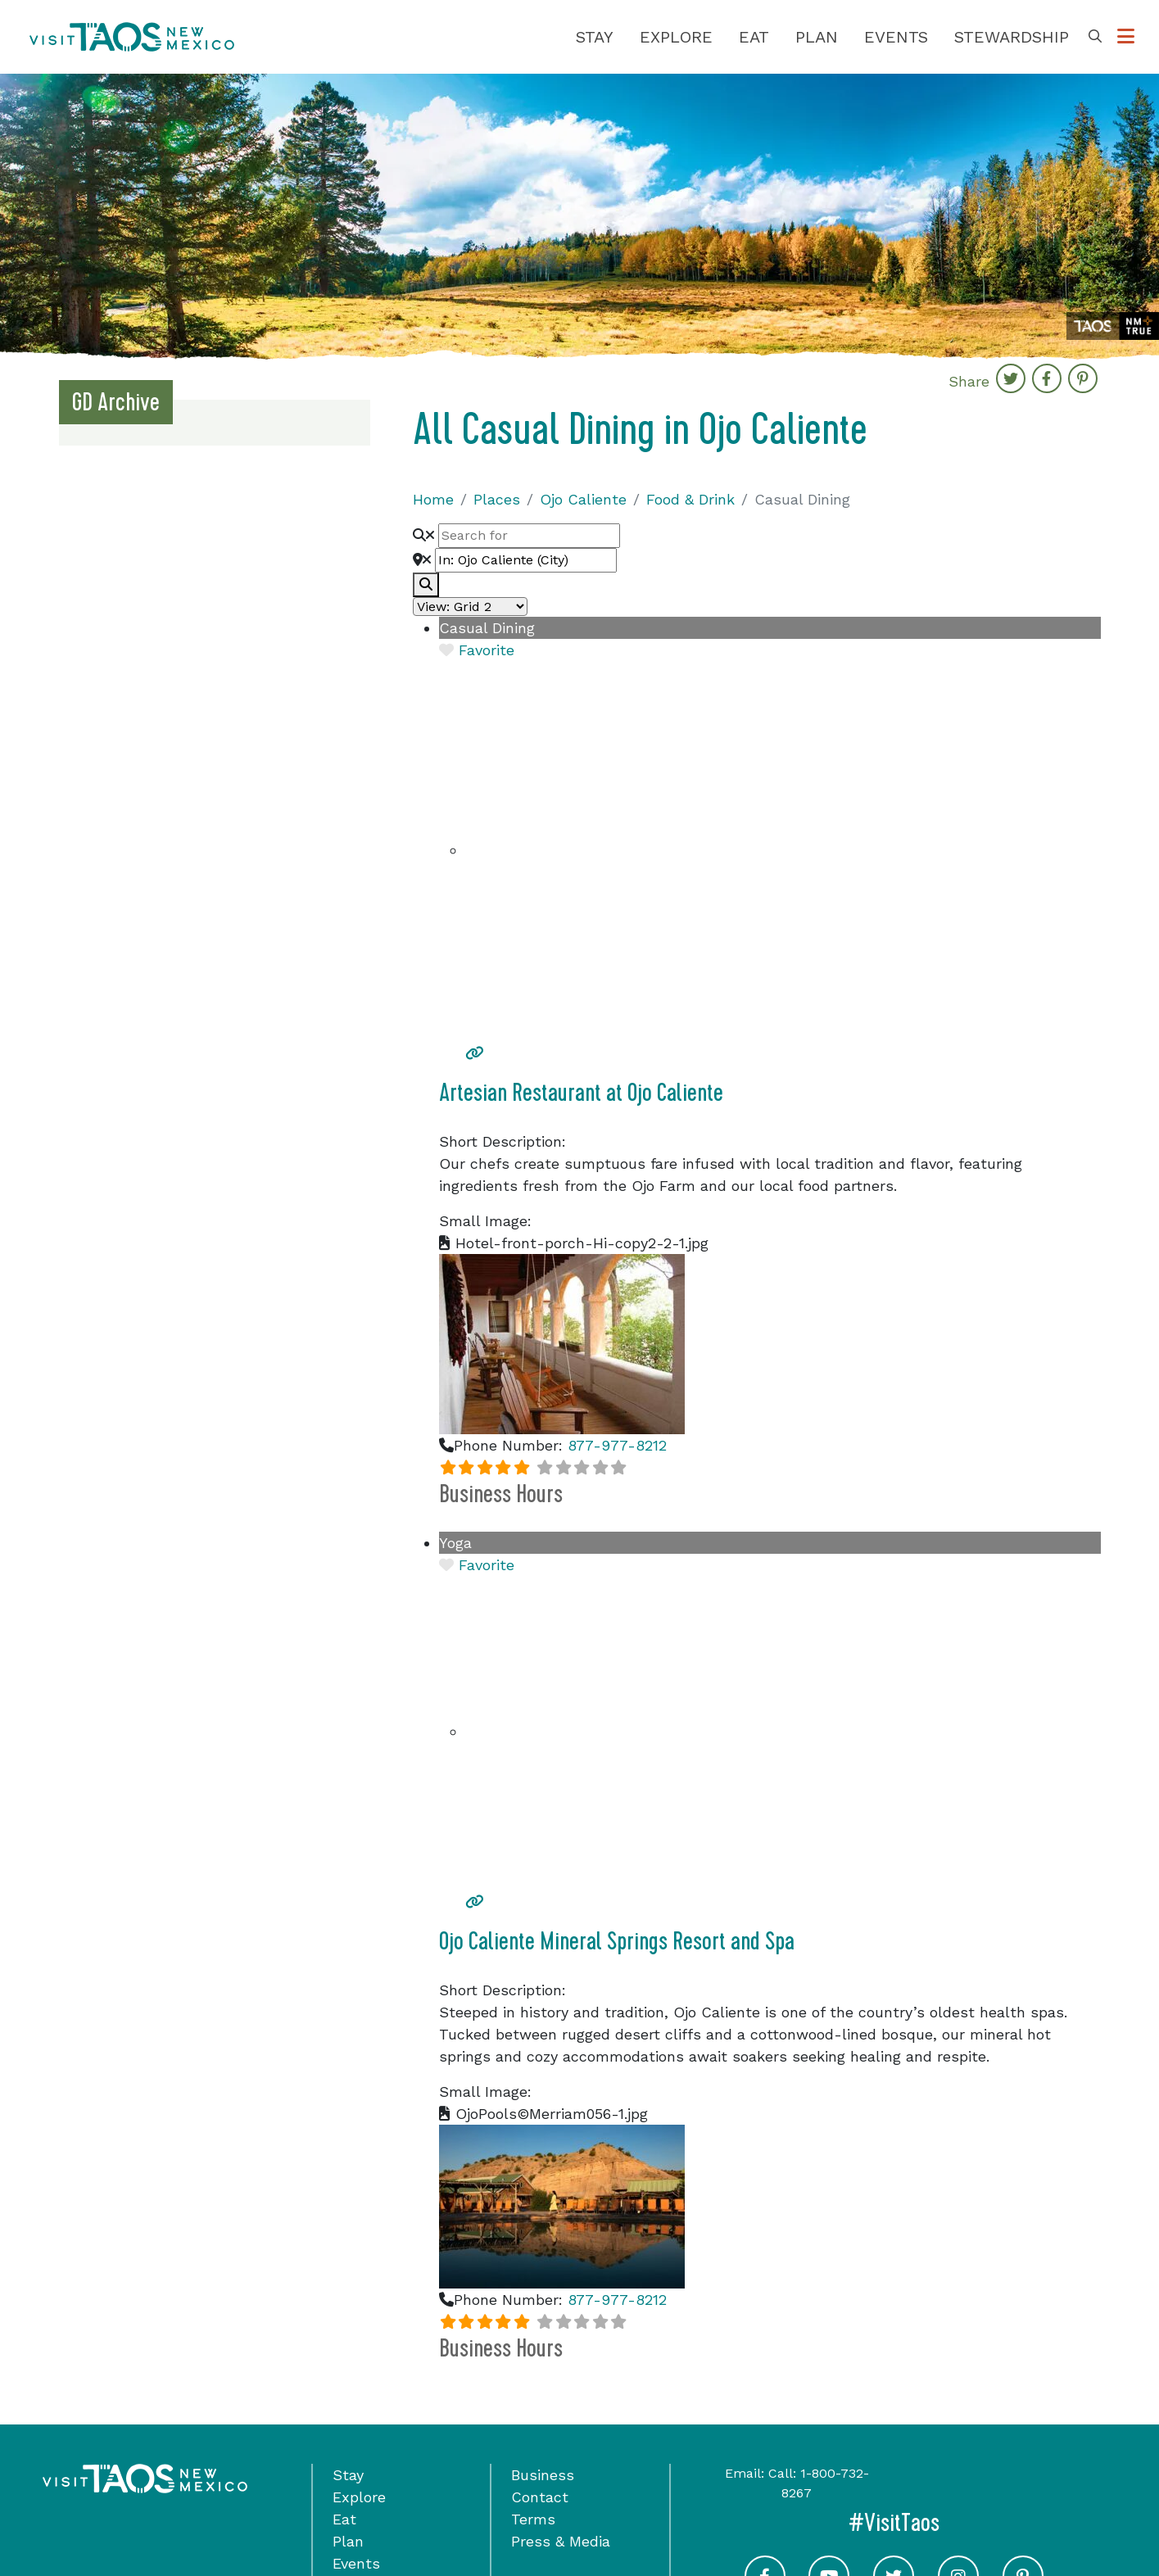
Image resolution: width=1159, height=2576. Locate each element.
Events (896, 37)
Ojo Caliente (583, 499)
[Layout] (470, 606)
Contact (539, 2497)
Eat (754, 37)
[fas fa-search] (426, 585)
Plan (816, 37)
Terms (533, 2519)
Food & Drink (690, 499)
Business (542, 2474)
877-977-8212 (617, 1445)
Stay (594, 37)
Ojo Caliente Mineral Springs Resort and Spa (617, 1941)
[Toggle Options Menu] (1125, 36)
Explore (676, 37)
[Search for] (529, 535)
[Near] (526, 560)
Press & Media (560, 2541)
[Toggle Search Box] (1095, 36)
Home (433, 499)
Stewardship (1011, 37)
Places (496, 499)
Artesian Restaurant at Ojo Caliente (581, 1092)
